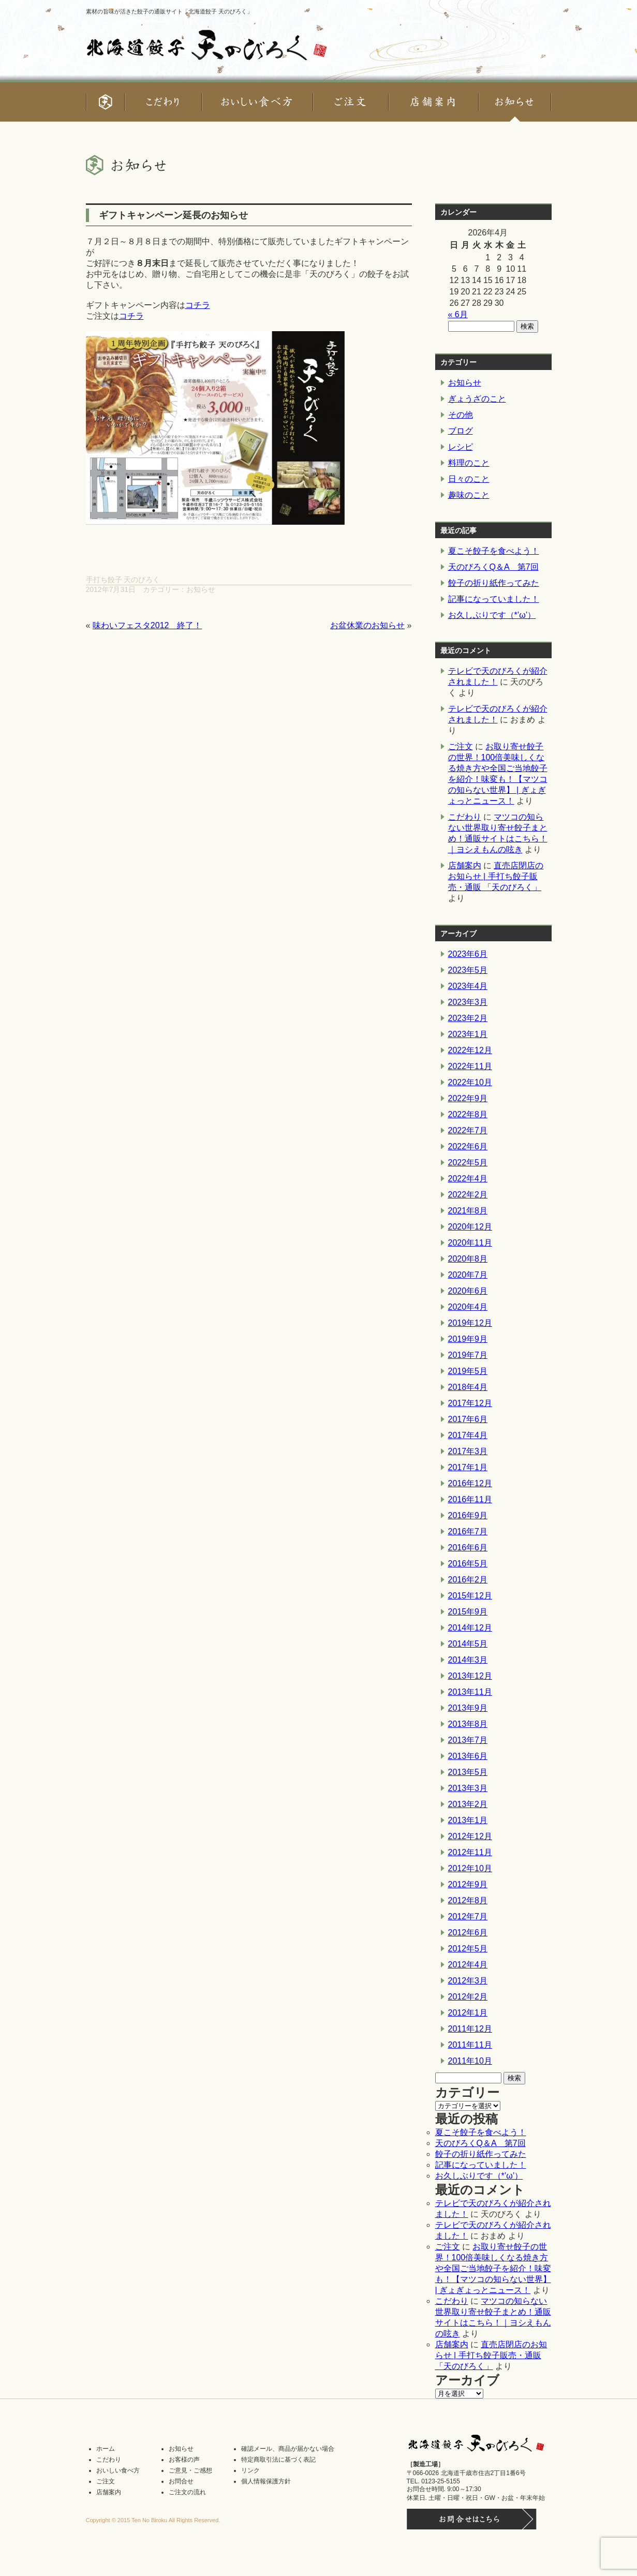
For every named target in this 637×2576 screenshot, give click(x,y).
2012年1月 (468, 2012)
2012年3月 (468, 1980)
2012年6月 (468, 1932)
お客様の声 (184, 2459)
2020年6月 (468, 1290)
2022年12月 (470, 1050)
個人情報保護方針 (266, 2481)
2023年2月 (468, 1018)
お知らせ (200, 589)
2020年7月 (468, 1274)
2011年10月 (470, 2060)
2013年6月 (468, 1756)
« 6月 (458, 314)
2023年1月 (468, 1034)
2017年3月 (468, 1451)
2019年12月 (470, 1323)
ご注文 (460, 746)
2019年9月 (468, 1339)
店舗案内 (464, 865)
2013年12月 (470, 1675)
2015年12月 (470, 1595)
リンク (250, 2470)
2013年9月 (468, 1708)
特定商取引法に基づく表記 (278, 2459)
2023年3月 (468, 1002)
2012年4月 (468, 1964)
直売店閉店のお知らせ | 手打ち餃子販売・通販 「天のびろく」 (496, 876)
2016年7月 (468, 1531)
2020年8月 (468, 1258)
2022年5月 (468, 1162)
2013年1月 (468, 1820)
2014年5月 (468, 1643)
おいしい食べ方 (118, 2470)
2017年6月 (468, 1419)
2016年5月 (468, 1563)
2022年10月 (470, 1082)
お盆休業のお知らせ (367, 625)
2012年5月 (468, 1948)
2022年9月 (468, 1098)
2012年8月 (468, 1900)
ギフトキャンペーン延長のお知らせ (173, 215)
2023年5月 (468, 970)
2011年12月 (470, 2028)
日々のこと (469, 479)
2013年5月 (468, 1772)
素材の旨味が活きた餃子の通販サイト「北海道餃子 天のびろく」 (169, 11)
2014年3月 (468, 1659)
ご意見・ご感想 (190, 2470)
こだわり (464, 816)
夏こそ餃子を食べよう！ (493, 550)
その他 (460, 414)
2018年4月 (468, 1387)
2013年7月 (468, 1740)
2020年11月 (470, 1242)
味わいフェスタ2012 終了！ (147, 625)
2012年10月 (470, 1868)
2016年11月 (470, 1499)
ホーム (105, 2448)
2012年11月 (470, 1852)
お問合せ (181, 2481)
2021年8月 (468, 1210)
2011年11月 (470, 2044)
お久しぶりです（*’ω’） (492, 615)
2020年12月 (470, 1226)
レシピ (460, 446)
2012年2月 (468, 1996)
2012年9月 (468, 1884)
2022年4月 (468, 1178)
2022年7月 (468, 1130)
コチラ (197, 305)
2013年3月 (468, 1788)
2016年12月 (470, 1483)
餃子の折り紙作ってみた (493, 583)
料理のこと (469, 462)
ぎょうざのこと (477, 398)
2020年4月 (468, 1306)
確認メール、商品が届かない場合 (287, 2448)
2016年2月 (468, 1579)
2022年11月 (470, 1066)
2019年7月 (468, 1355)
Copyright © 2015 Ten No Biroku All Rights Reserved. (153, 2520)
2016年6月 (468, 1547)
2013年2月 (468, 1804)
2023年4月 (468, 986)
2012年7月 (468, 1916)
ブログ (460, 430)
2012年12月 (470, 1836)
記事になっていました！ (493, 599)
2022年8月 (468, 1114)
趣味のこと (469, 495)
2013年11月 (470, 1691)
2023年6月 (468, 954)
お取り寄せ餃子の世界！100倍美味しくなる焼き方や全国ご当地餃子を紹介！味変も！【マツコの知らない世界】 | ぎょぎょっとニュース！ (493, 2268)
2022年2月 (468, 1194)
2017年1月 (468, 1467)
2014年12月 (470, 1627)
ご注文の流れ (187, 2492)
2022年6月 (468, 1146)
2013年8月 (468, 1724)
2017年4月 (468, 1435)
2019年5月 (468, 1371)
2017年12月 (470, 1403)
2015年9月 (468, 1611)
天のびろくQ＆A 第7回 (493, 566)
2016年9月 (468, 1515)
